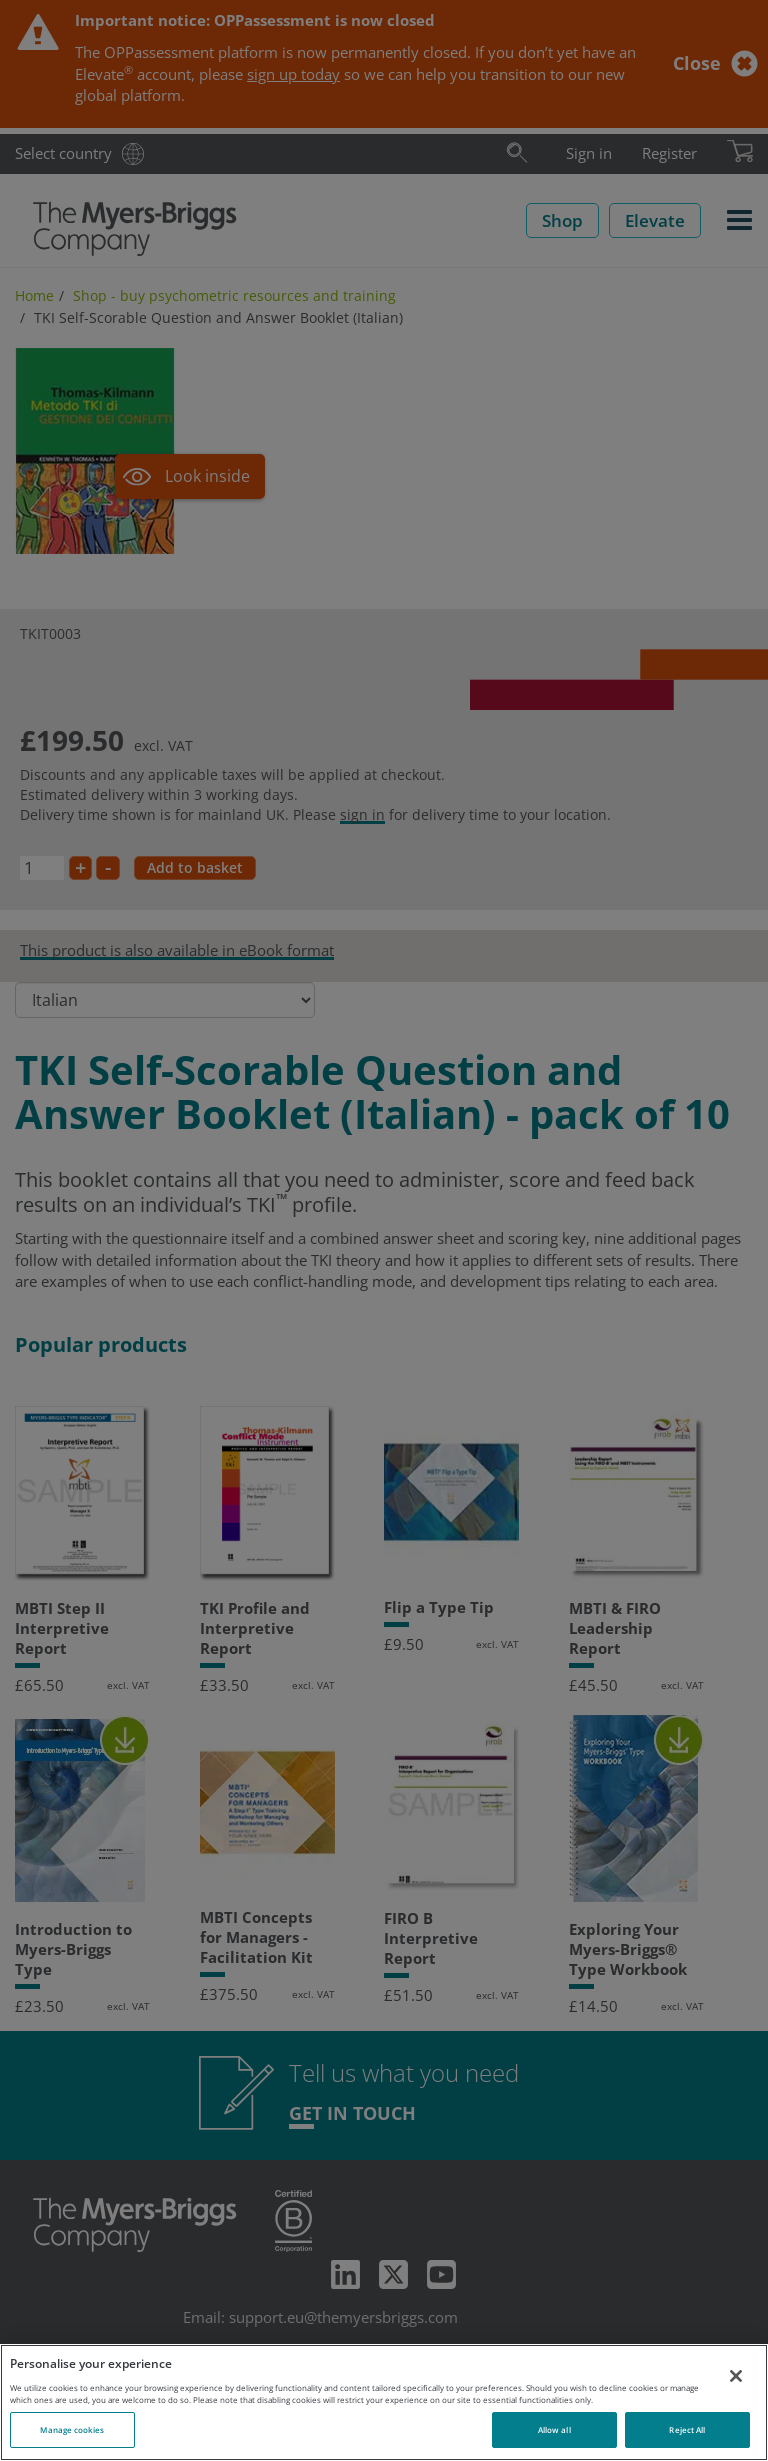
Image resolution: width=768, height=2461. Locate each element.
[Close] (736, 2376)
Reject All (687, 2429)
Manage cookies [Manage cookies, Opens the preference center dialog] (72, 2429)
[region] (384, 2402)
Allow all (554, 2429)
